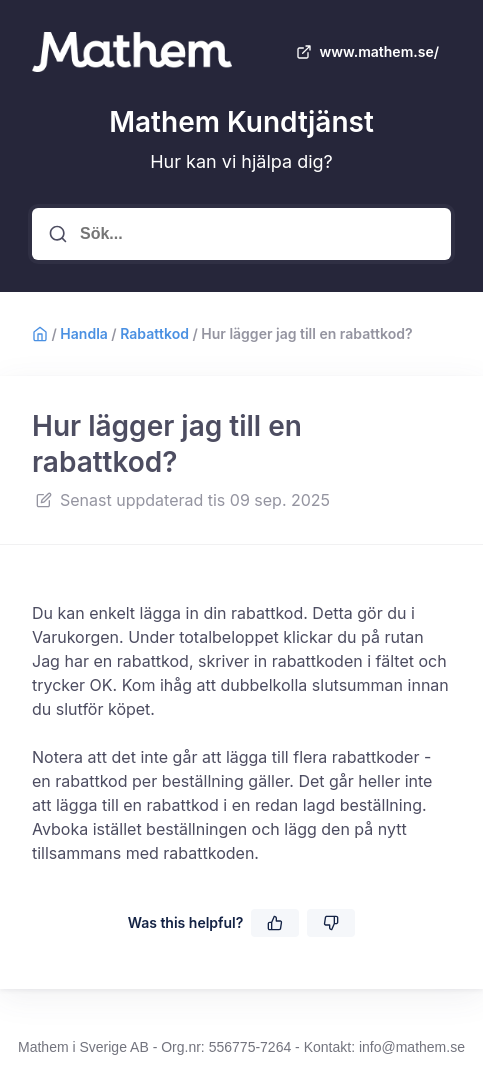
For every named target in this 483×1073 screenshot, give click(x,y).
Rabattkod (154, 333)
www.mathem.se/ (366, 52)
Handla (83, 333)
